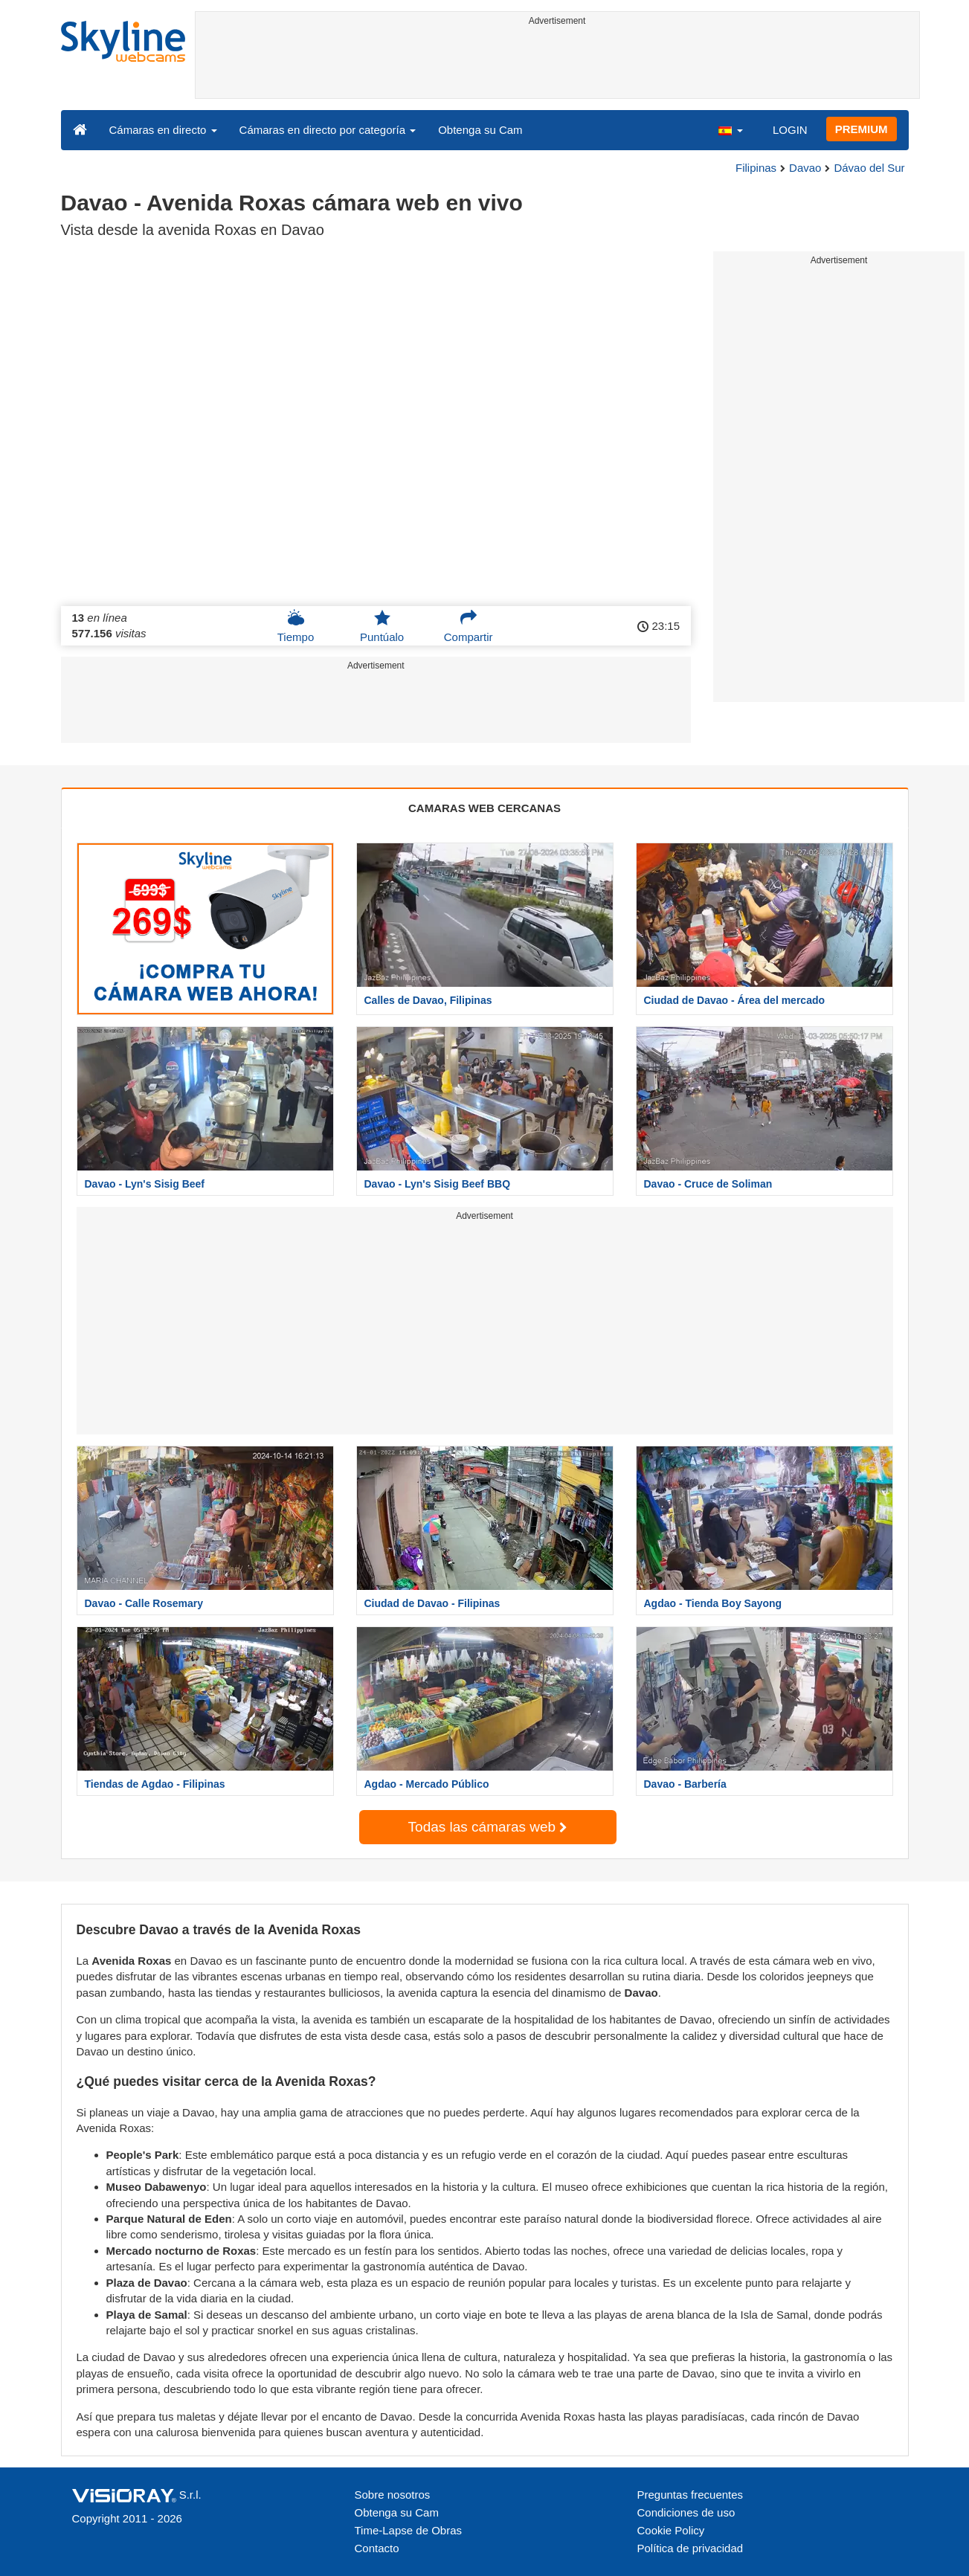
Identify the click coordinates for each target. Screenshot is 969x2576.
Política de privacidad (690, 2548)
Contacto (377, 2548)
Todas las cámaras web (487, 1827)
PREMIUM (861, 129)
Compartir (468, 626)
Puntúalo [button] (382, 626)
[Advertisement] (557, 64)
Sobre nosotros (393, 2494)
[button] (730, 129)
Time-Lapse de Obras (409, 2530)
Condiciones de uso (686, 2512)
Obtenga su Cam (480, 129)
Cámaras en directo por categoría (327, 129)
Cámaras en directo (163, 129)
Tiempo (295, 626)
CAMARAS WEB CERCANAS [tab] (484, 808)
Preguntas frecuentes (690, 2494)
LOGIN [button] (790, 129)
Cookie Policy (671, 2530)
